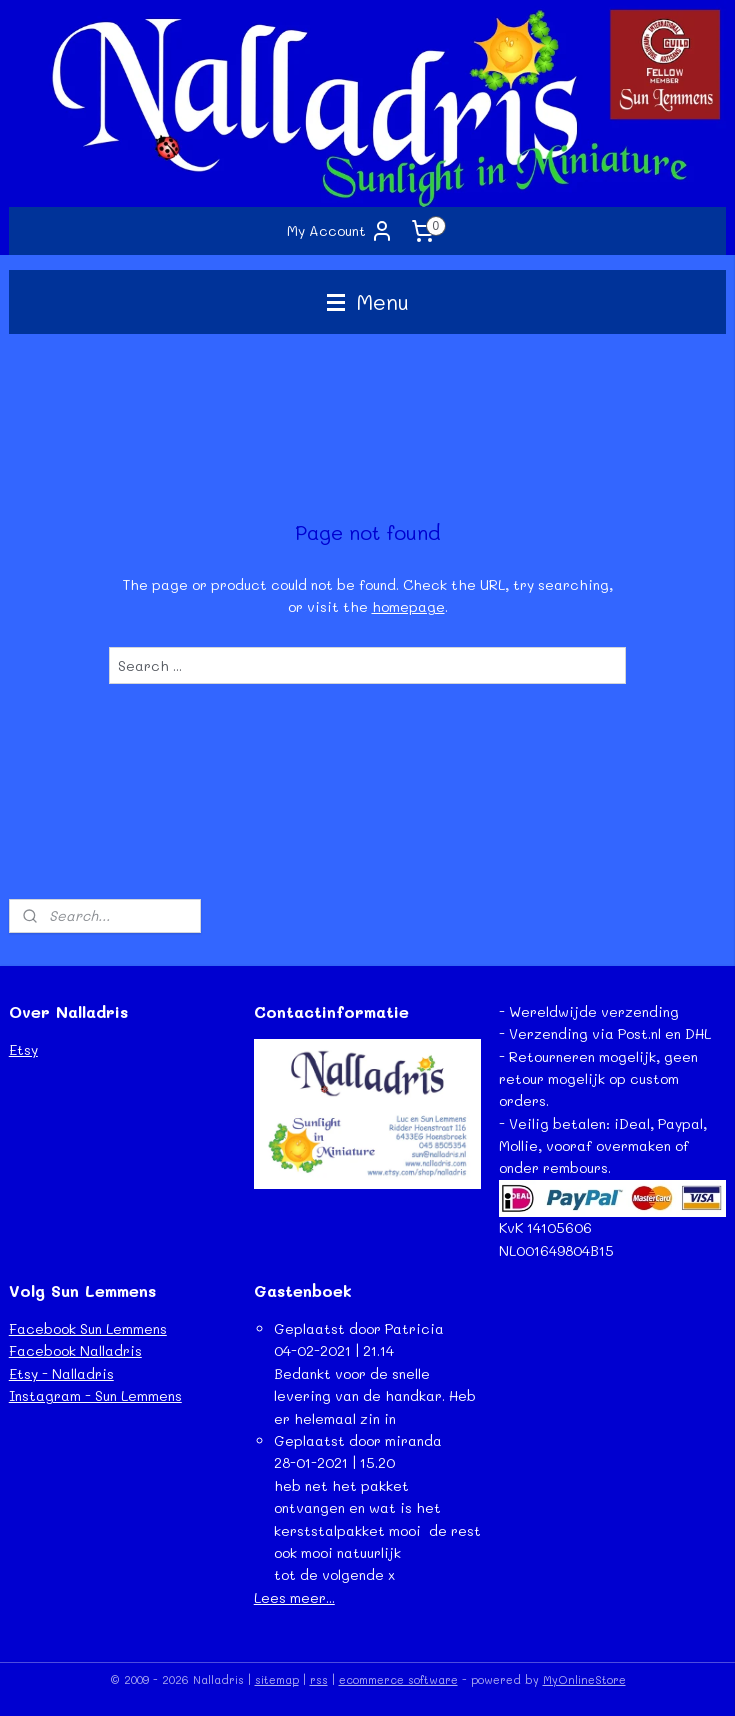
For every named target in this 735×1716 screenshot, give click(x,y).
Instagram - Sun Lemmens (95, 1395)
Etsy (23, 1049)
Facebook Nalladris (75, 1350)
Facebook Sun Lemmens (88, 1328)
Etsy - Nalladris (61, 1373)
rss (319, 1679)
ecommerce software (398, 1679)
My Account (340, 231)
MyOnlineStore (584, 1679)
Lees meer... (294, 1597)
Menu (368, 301)
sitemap (277, 1679)
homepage (408, 606)
